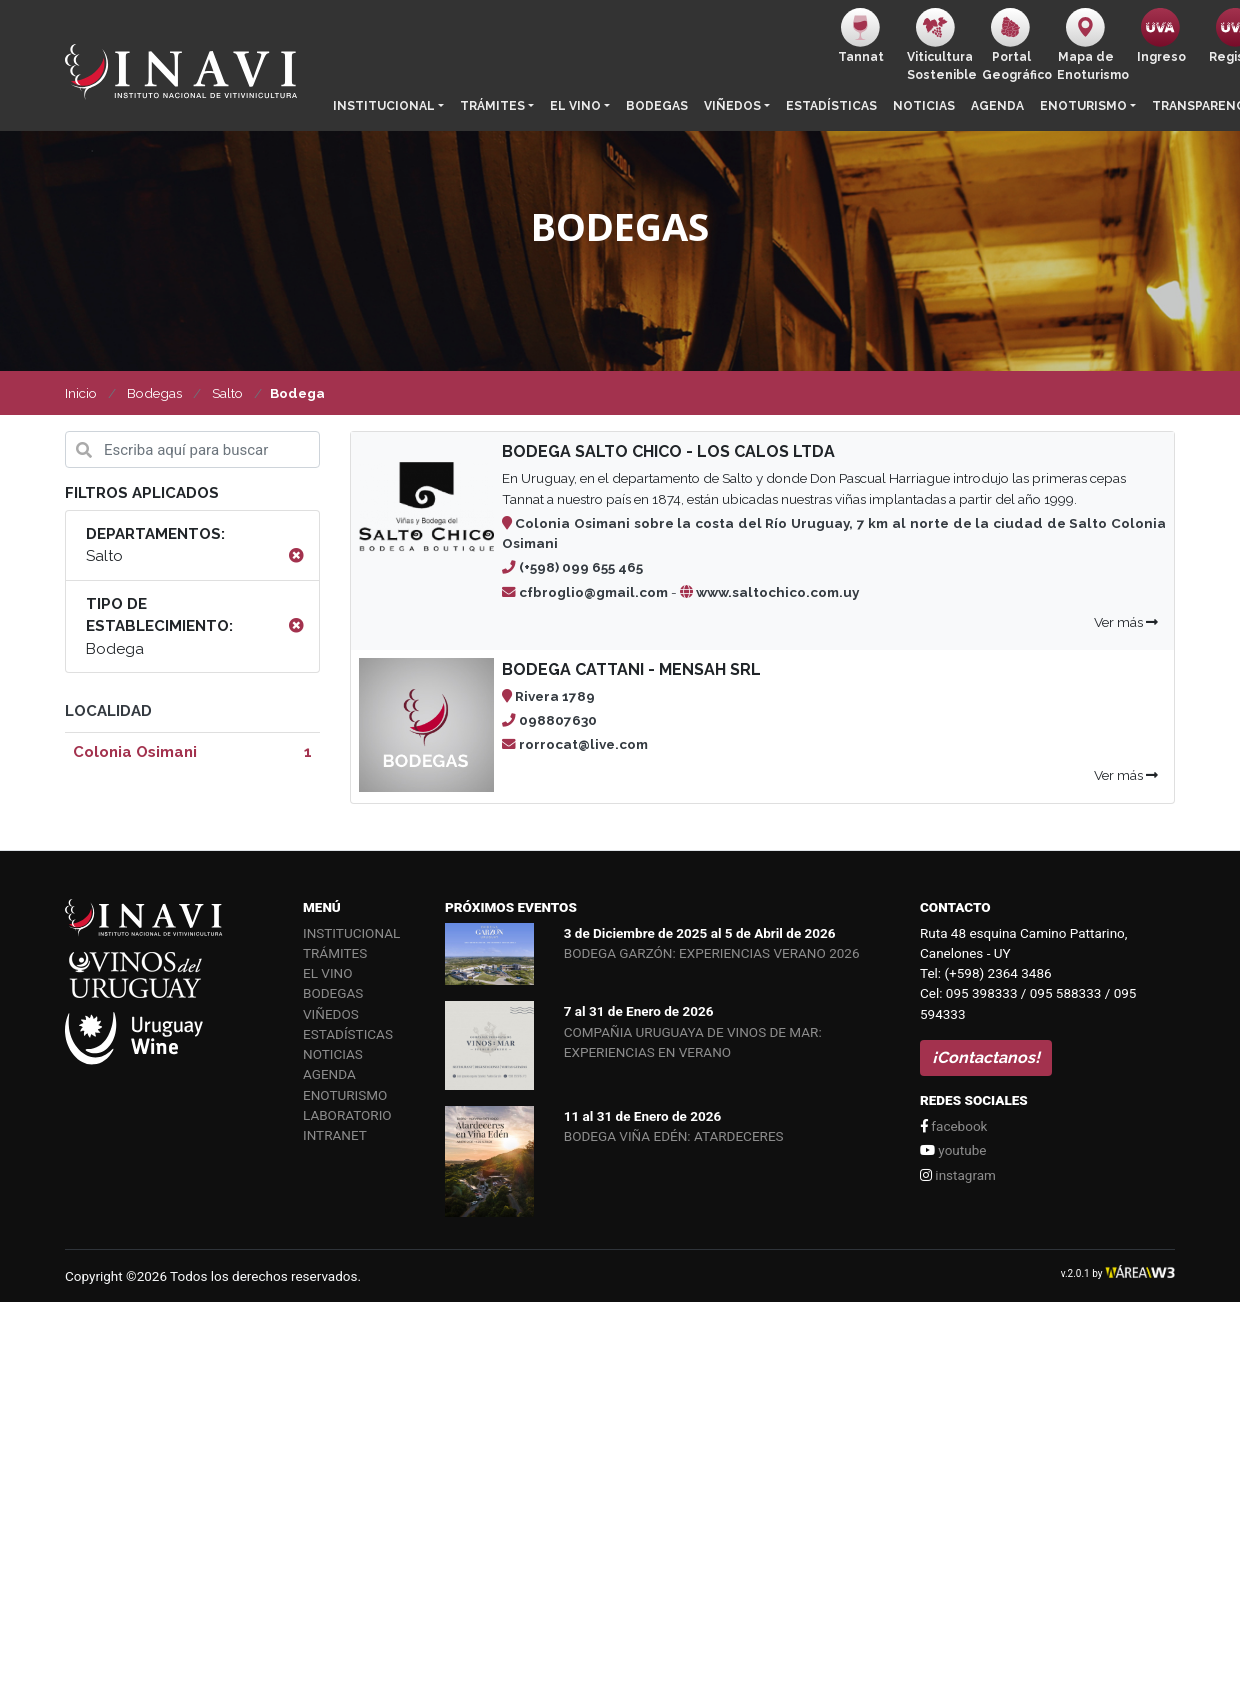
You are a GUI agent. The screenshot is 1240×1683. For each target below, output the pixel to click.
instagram (958, 1175)
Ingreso (1161, 36)
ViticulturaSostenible (940, 45)
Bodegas (657, 106)
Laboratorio (347, 1115)
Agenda (997, 106)
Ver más (1126, 622)
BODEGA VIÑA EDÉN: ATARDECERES (674, 1136)
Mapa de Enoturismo (1090, 45)
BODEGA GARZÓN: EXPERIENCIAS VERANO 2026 (712, 953)
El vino (575, 106)
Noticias (924, 106)
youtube (953, 1150)
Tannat (861, 36)
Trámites (492, 106)
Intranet (335, 1135)
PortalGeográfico (1015, 45)
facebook (953, 1126)
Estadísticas (831, 106)
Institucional (384, 106)
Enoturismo (1083, 106)
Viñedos (732, 106)
